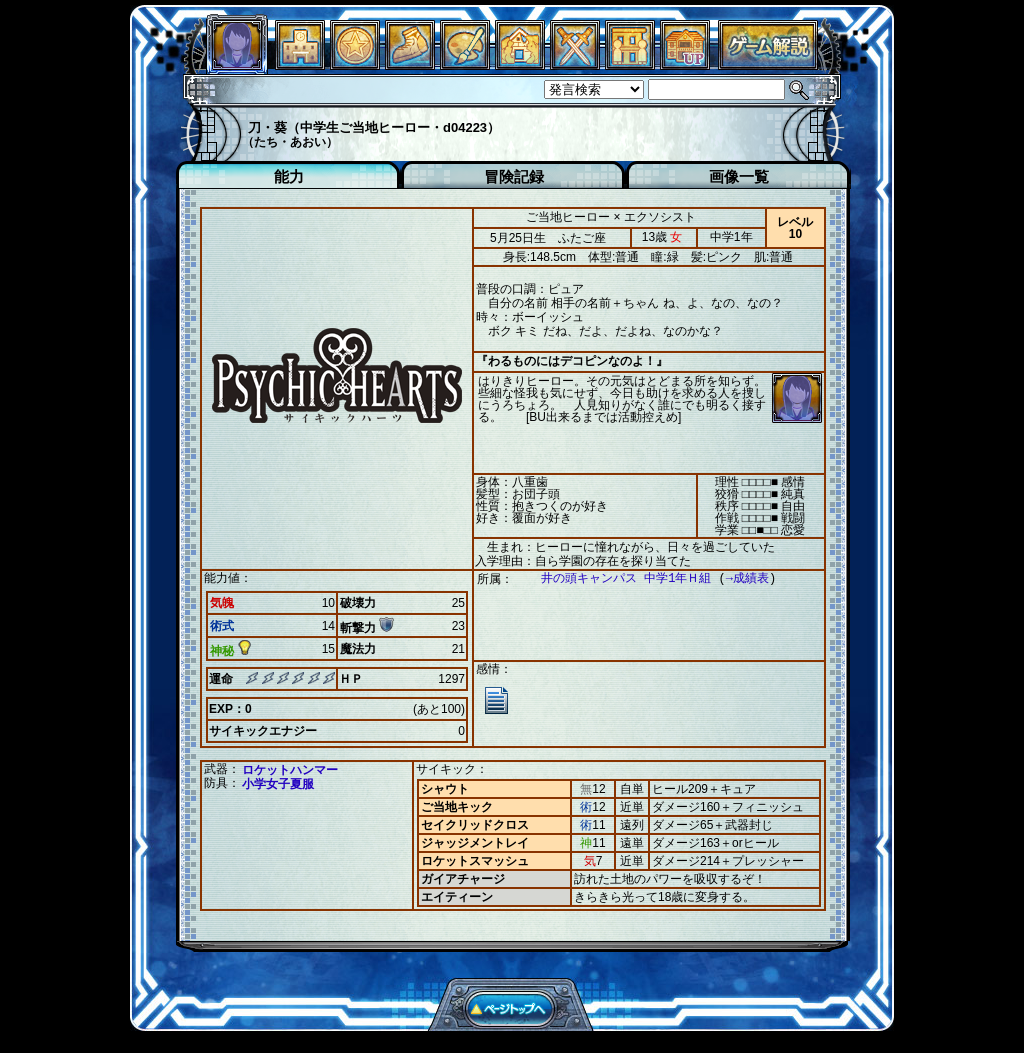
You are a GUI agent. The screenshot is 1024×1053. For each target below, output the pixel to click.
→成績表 (737, 578)
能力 (289, 176)
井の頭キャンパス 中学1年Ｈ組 (616, 578)
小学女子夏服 (278, 784)
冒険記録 (514, 176)
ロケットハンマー (290, 770)
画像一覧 (739, 176)
